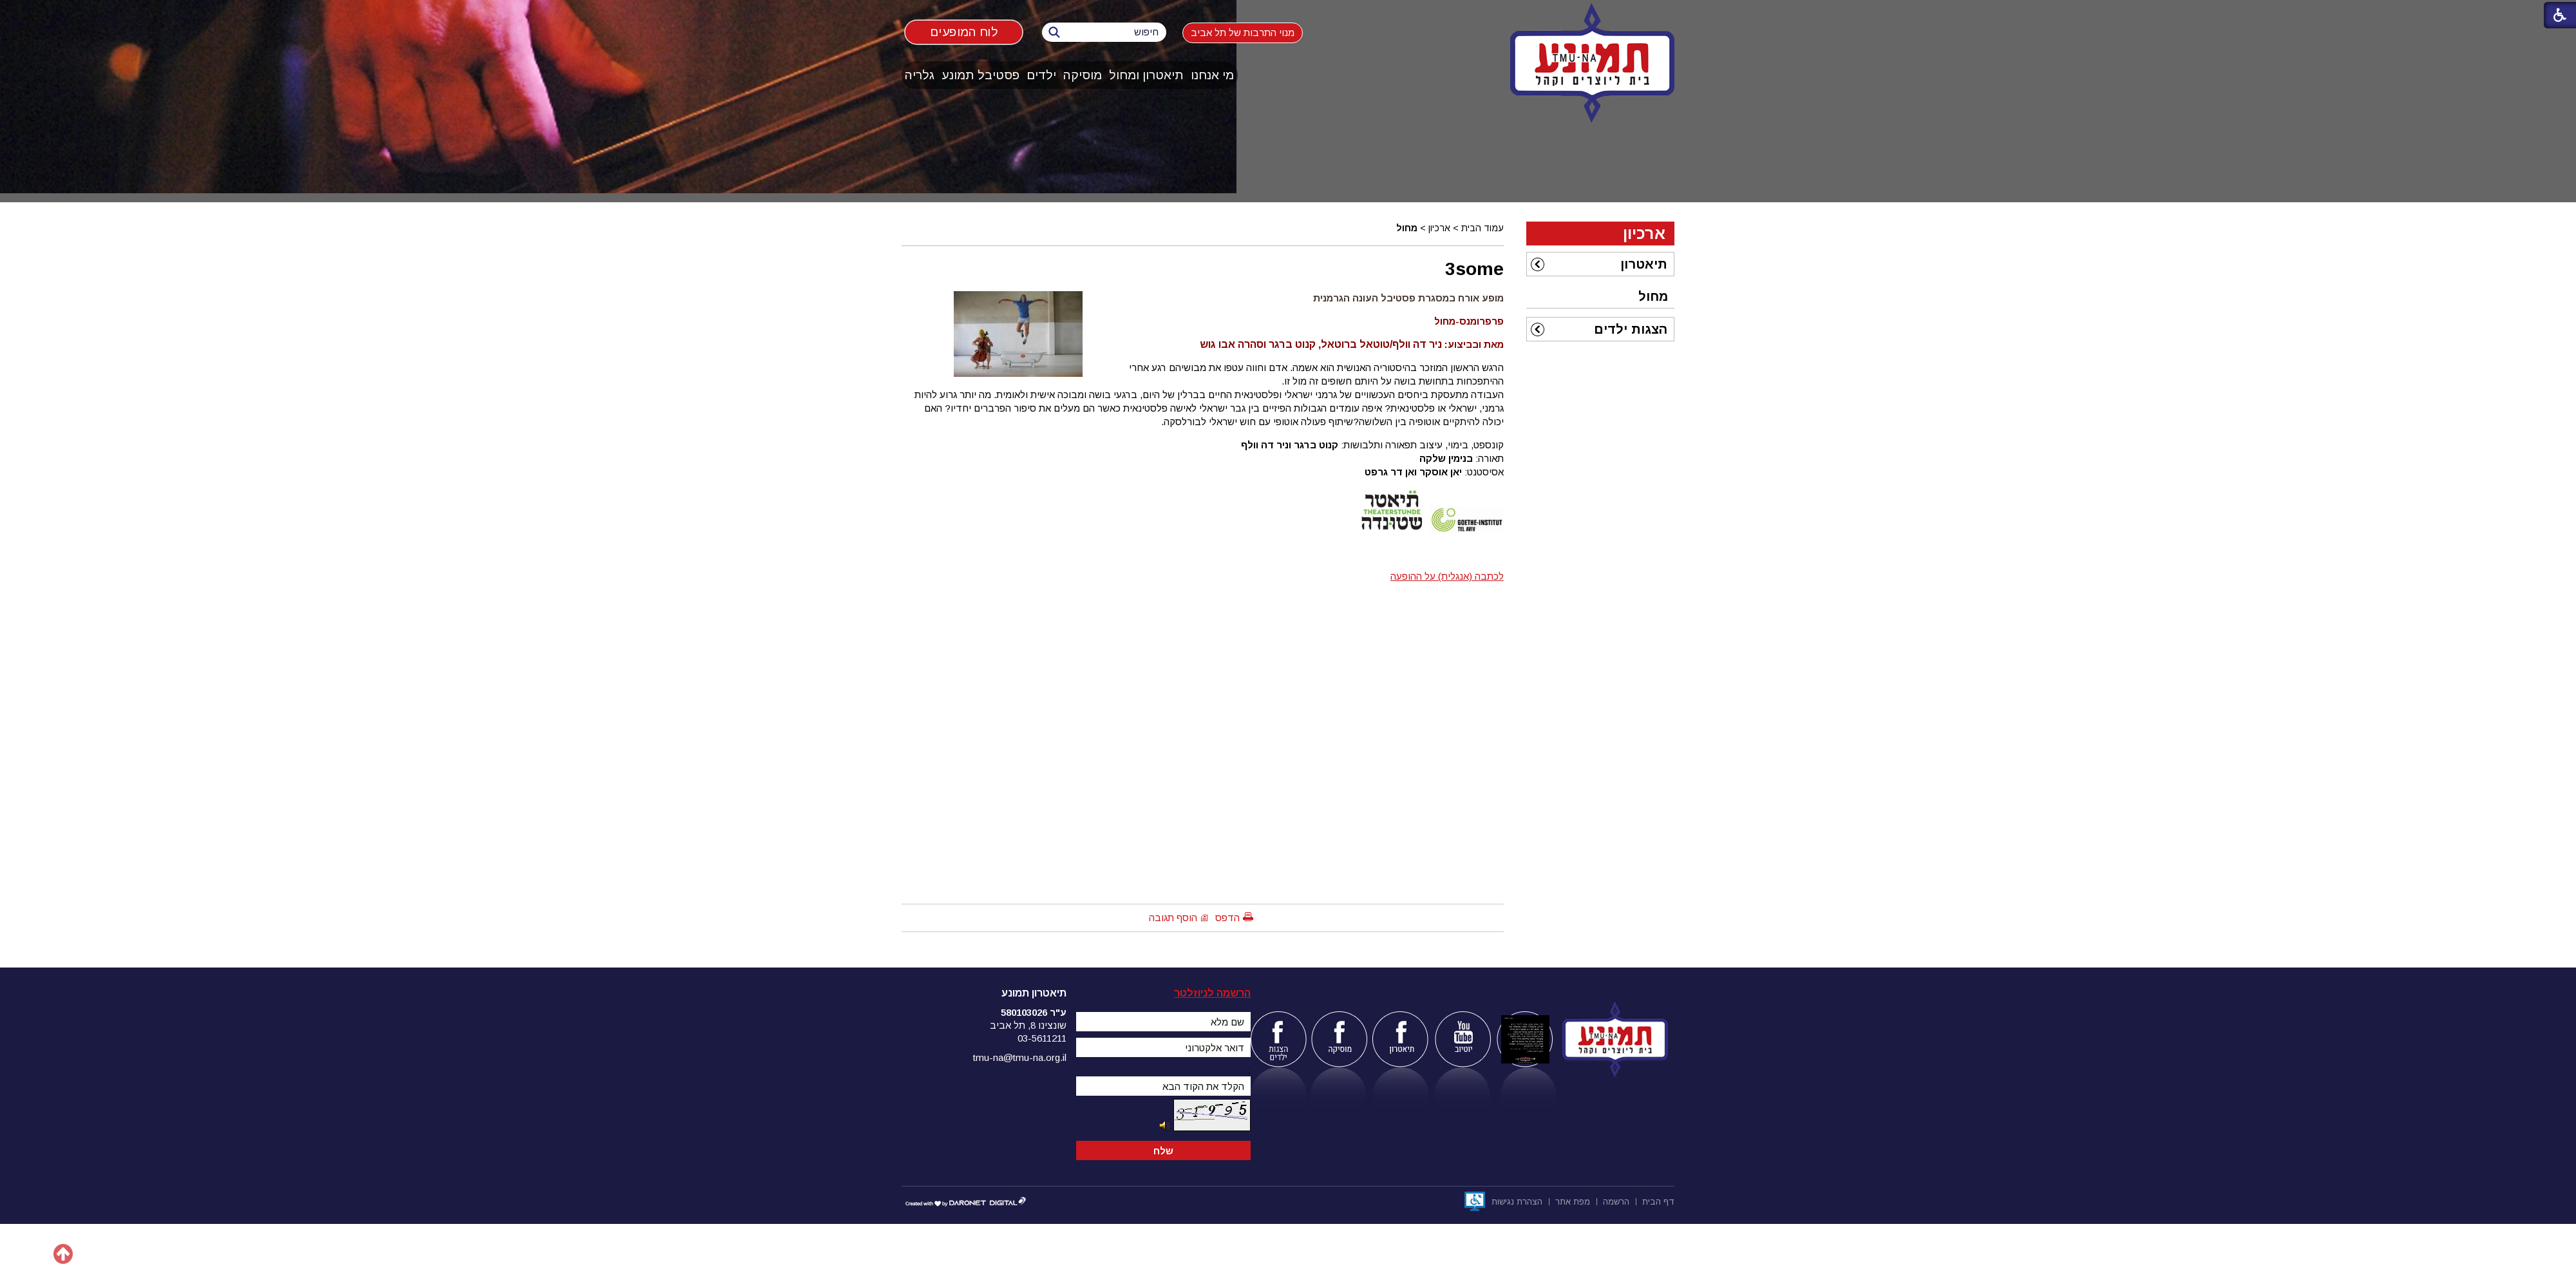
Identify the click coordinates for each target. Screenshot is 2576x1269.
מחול (1406, 228)
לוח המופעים (964, 32)
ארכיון (1439, 228)
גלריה (919, 75)
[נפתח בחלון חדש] (1474, 1201)
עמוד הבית (1482, 228)
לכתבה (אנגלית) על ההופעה (1447, 576)
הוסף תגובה (1173, 917)
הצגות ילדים (1630, 329)
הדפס (1227, 917)
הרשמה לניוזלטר (1212, 993)
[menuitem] (1213, 75)
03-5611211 (1042, 1038)
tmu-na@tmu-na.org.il (1019, 1057)
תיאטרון (1643, 264)
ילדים (1041, 75)
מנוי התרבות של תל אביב (1242, 32)
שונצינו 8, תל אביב (1028, 1025)
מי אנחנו (1212, 75)
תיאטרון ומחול (1146, 75)
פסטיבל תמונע (980, 75)
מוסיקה (1082, 75)
